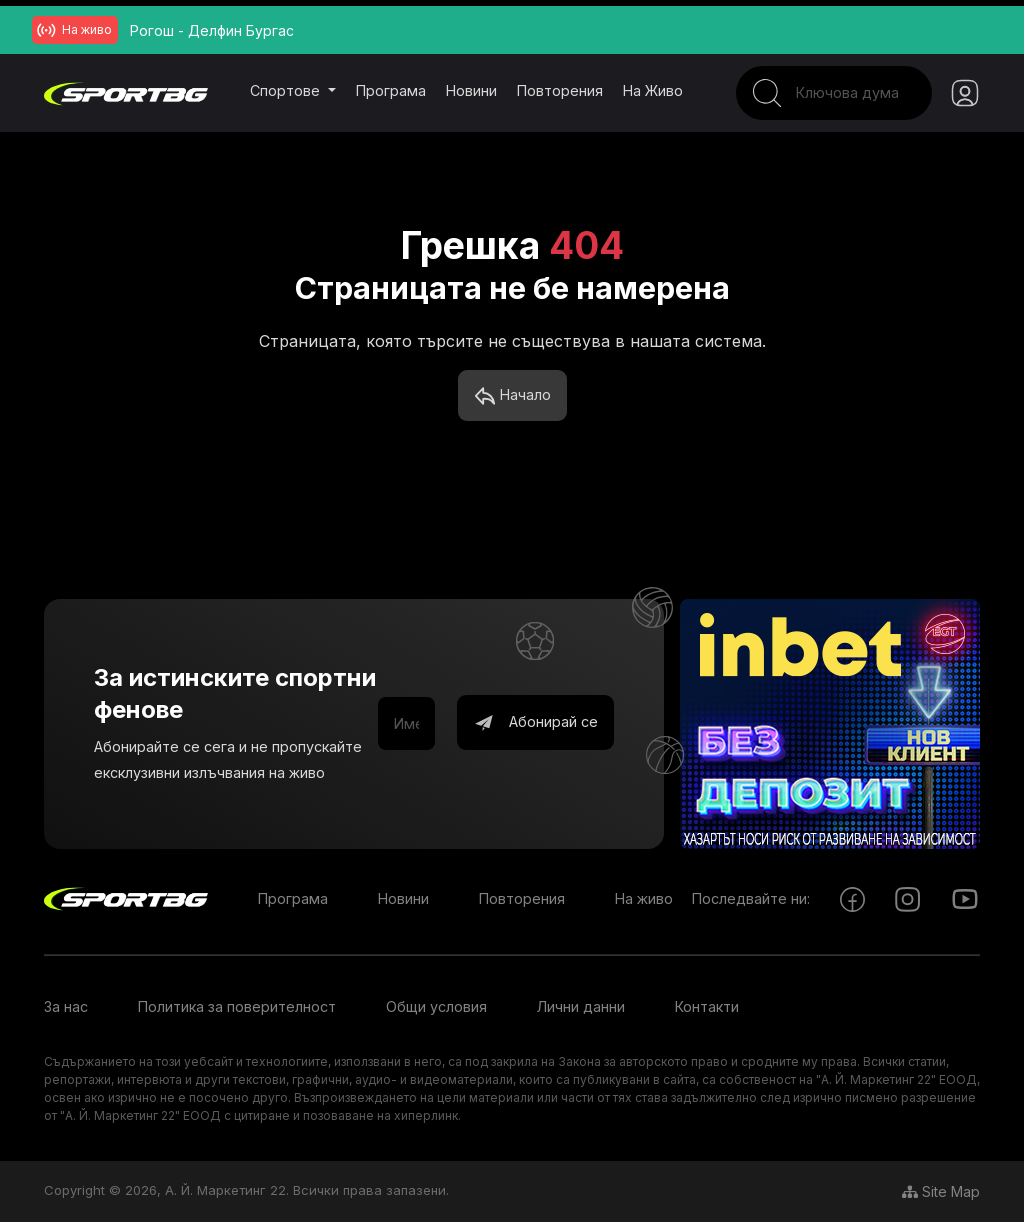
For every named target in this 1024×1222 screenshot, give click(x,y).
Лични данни (581, 1006)
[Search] (834, 93)
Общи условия (436, 1006)
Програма (391, 90)
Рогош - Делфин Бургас (212, 30)
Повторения (560, 90)
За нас (66, 1006)
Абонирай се (535, 723)
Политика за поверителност (237, 1006)
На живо (653, 90)
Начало (512, 396)
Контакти (707, 1006)
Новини (471, 90)
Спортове (287, 90)
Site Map (941, 1191)
